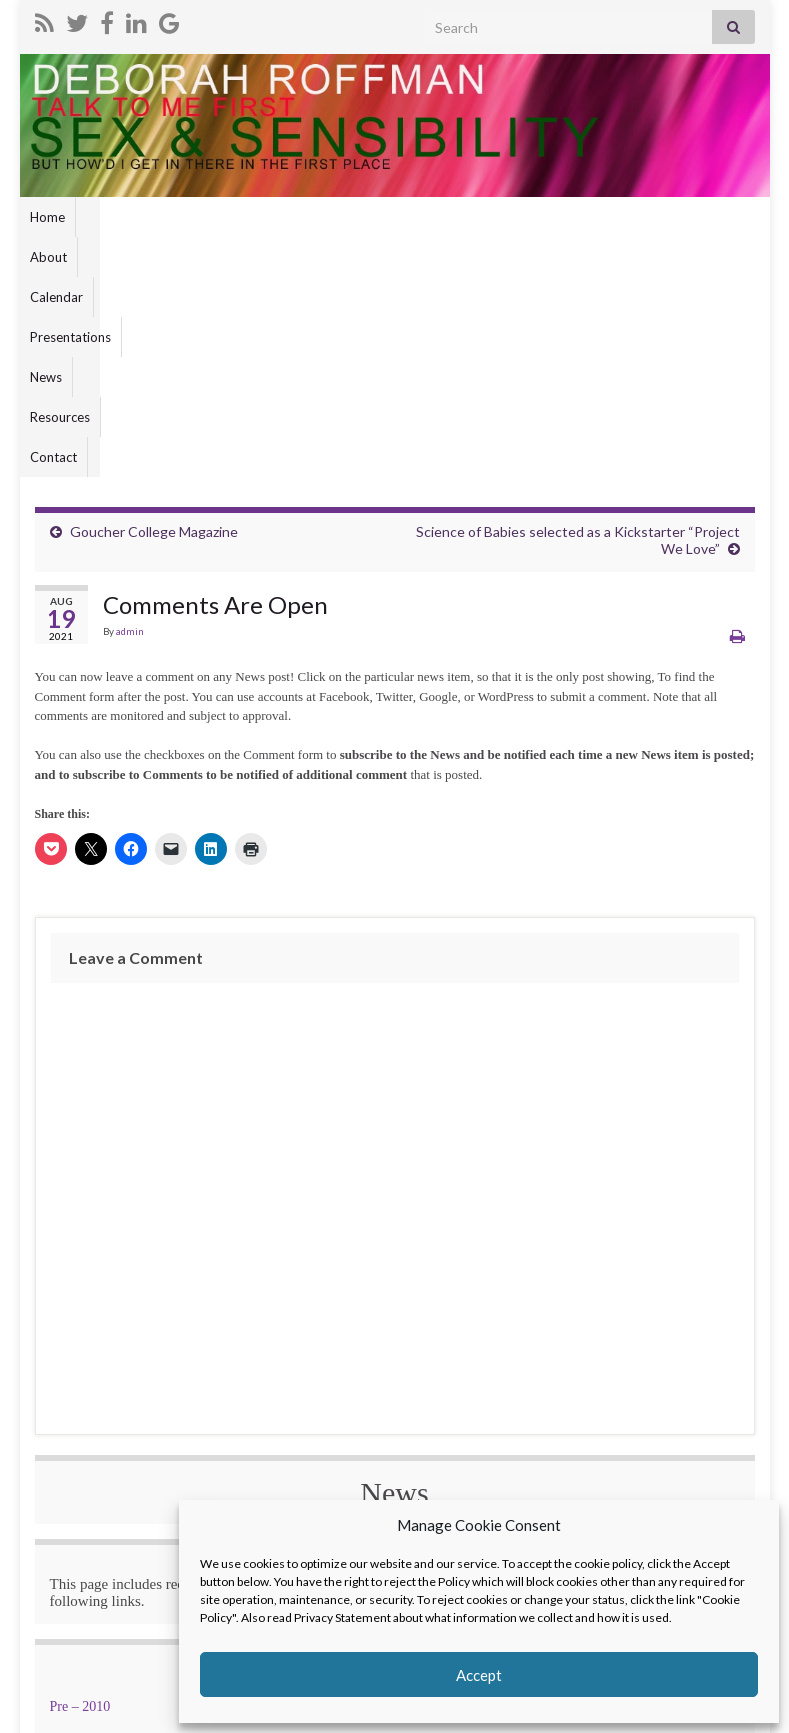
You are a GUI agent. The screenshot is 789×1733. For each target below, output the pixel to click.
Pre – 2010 (80, 1476)
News (336, 217)
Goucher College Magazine (154, 301)
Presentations (258, 217)
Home (47, 217)
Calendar (170, 217)
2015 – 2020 (558, 1476)
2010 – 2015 (321, 1476)
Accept (479, 1675)
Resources (403, 217)
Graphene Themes (173, 1708)
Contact (477, 217)
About (104, 217)
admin (130, 401)
